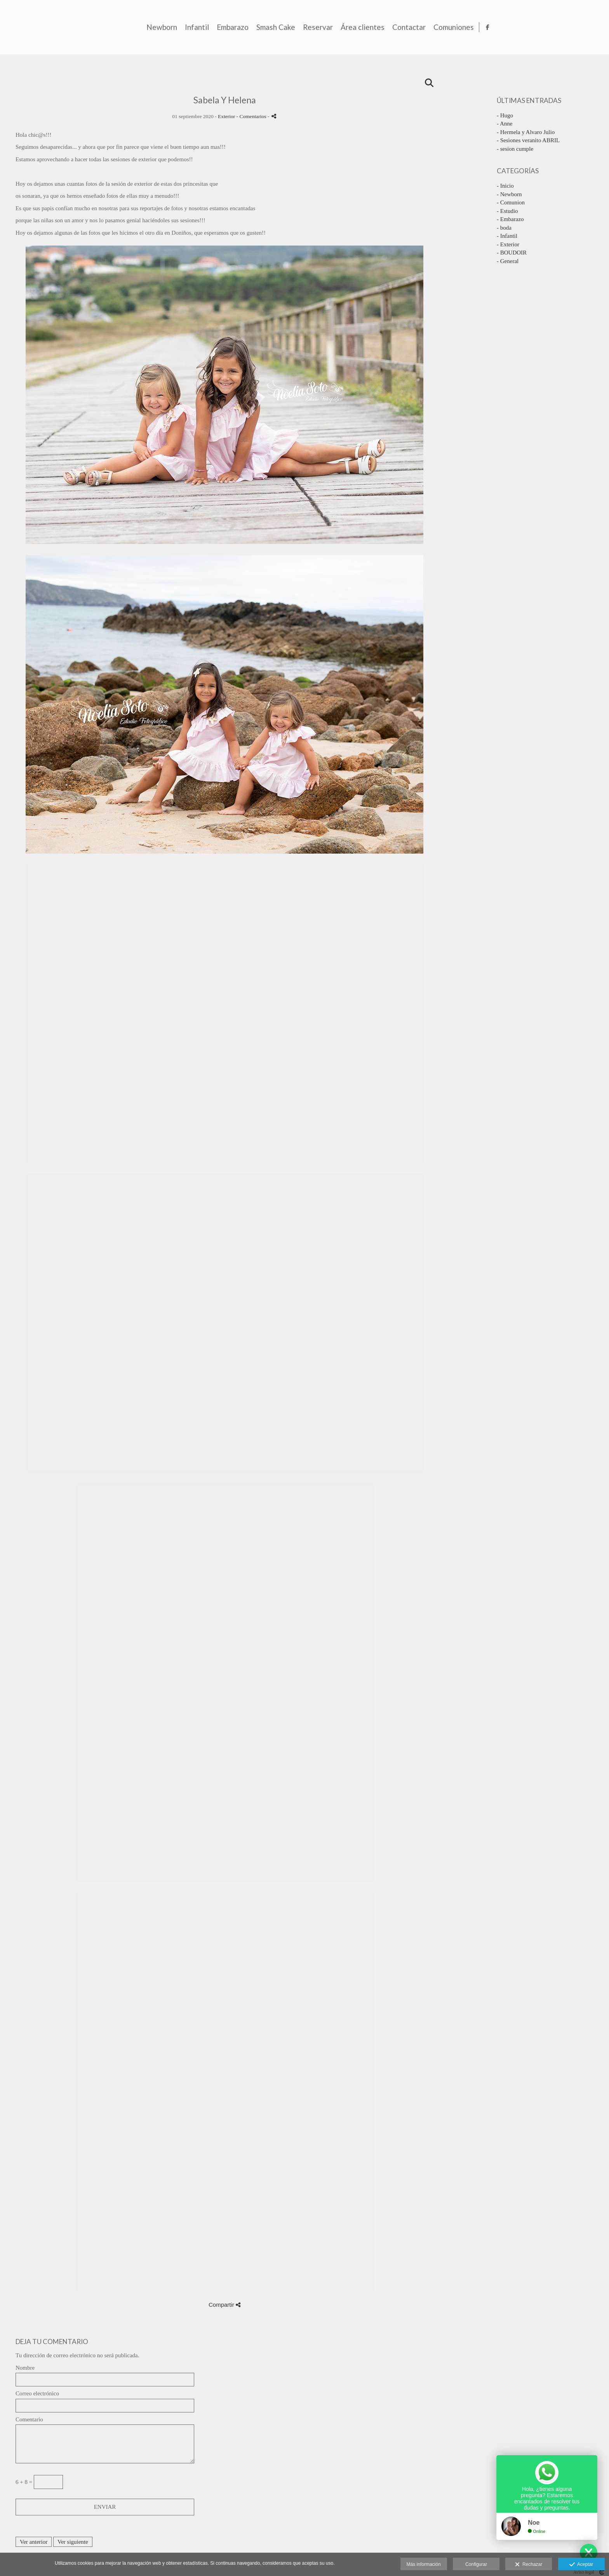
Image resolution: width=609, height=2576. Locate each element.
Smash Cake (383, 27)
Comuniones (561, 27)
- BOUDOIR (512, 252)
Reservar (426, 27)
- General (508, 261)
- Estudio (507, 211)
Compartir (224, 2304)
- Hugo (505, 115)
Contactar (517, 27)
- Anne (504, 123)
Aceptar (581, 2565)
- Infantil (507, 236)
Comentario (29, 2419)
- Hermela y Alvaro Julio (526, 132)
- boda (504, 228)
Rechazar (528, 2565)
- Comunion (511, 202)
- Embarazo (510, 219)
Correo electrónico (37, 2393)
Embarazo (341, 27)
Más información (424, 2564)
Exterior (226, 116)
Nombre (25, 2368)
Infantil (305, 27)
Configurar (476, 2564)
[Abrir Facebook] (596, 27)
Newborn (269, 27)
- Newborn (509, 194)
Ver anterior (33, 2542)
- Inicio (505, 186)
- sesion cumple (515, 149)
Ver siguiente (72, 2542)
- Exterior (508, 244)
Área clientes (470, 27)
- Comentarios (252, 116)
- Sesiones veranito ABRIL (528, 140)
